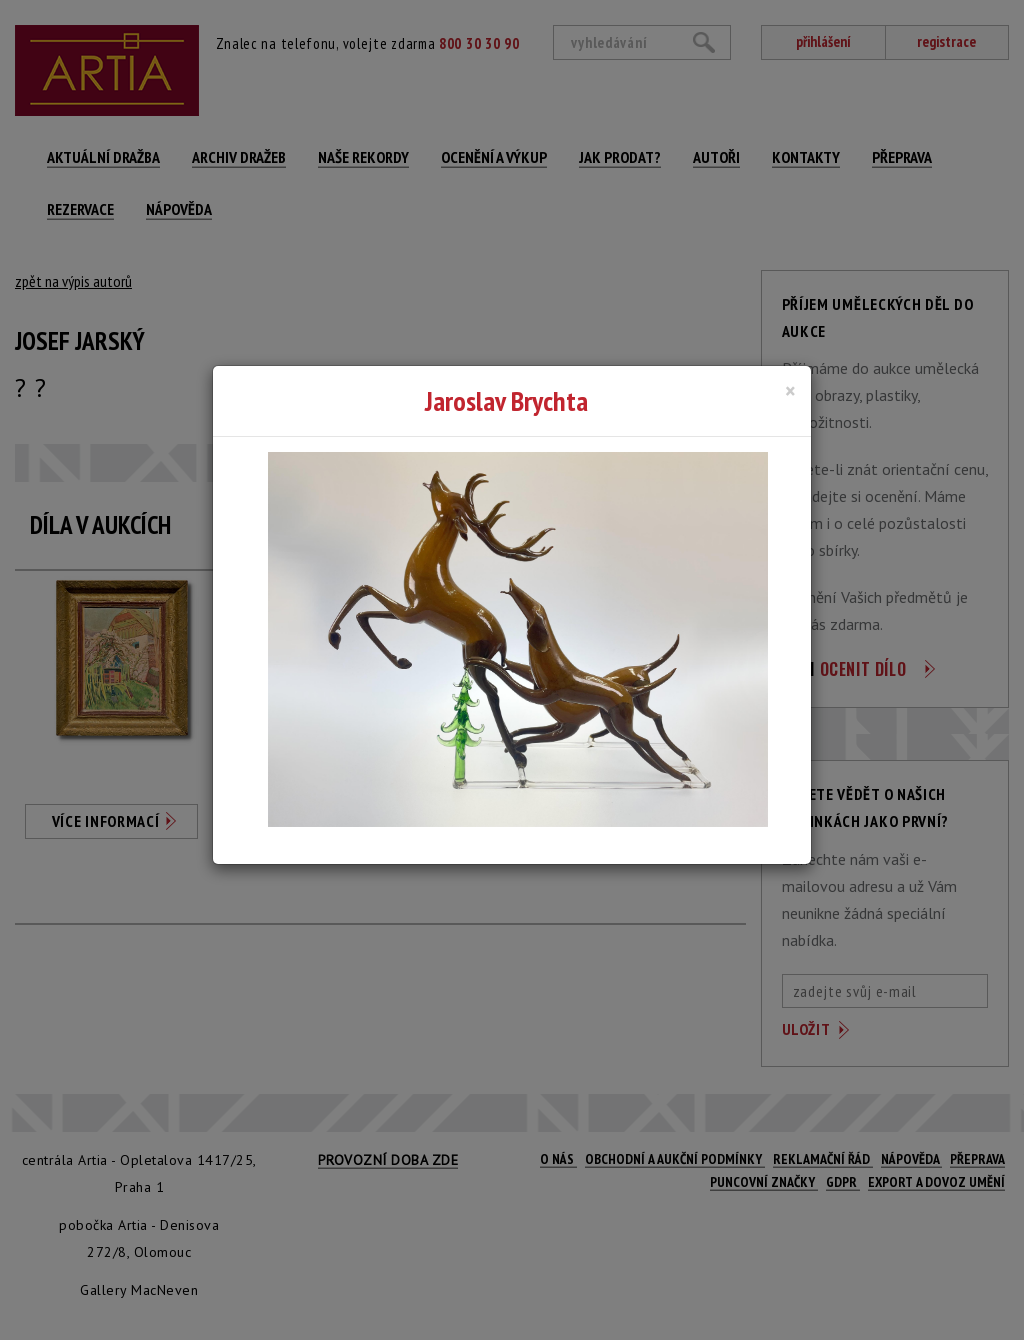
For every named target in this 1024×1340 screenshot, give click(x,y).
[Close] (790, 391)
